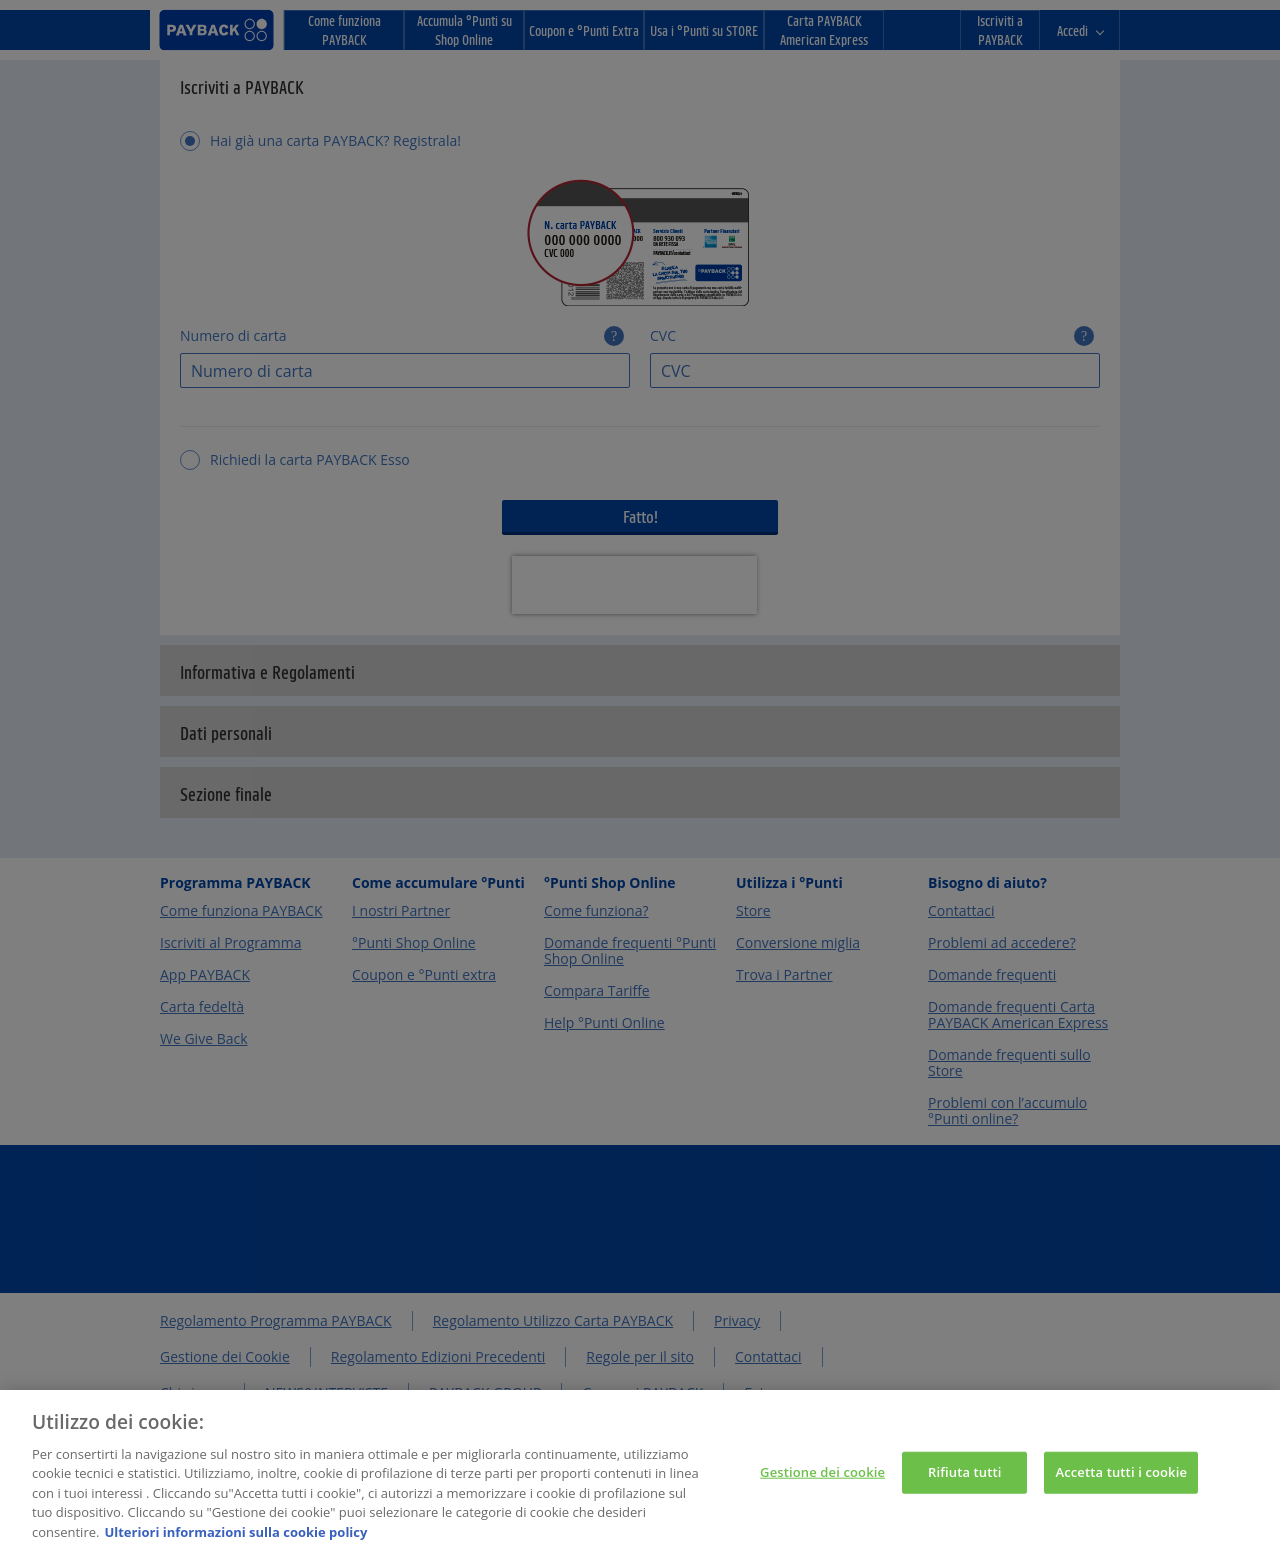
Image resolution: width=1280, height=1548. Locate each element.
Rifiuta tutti (965, 1480)
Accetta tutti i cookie (1121, 1480)
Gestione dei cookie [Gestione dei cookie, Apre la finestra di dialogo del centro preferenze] (822, 1480)
